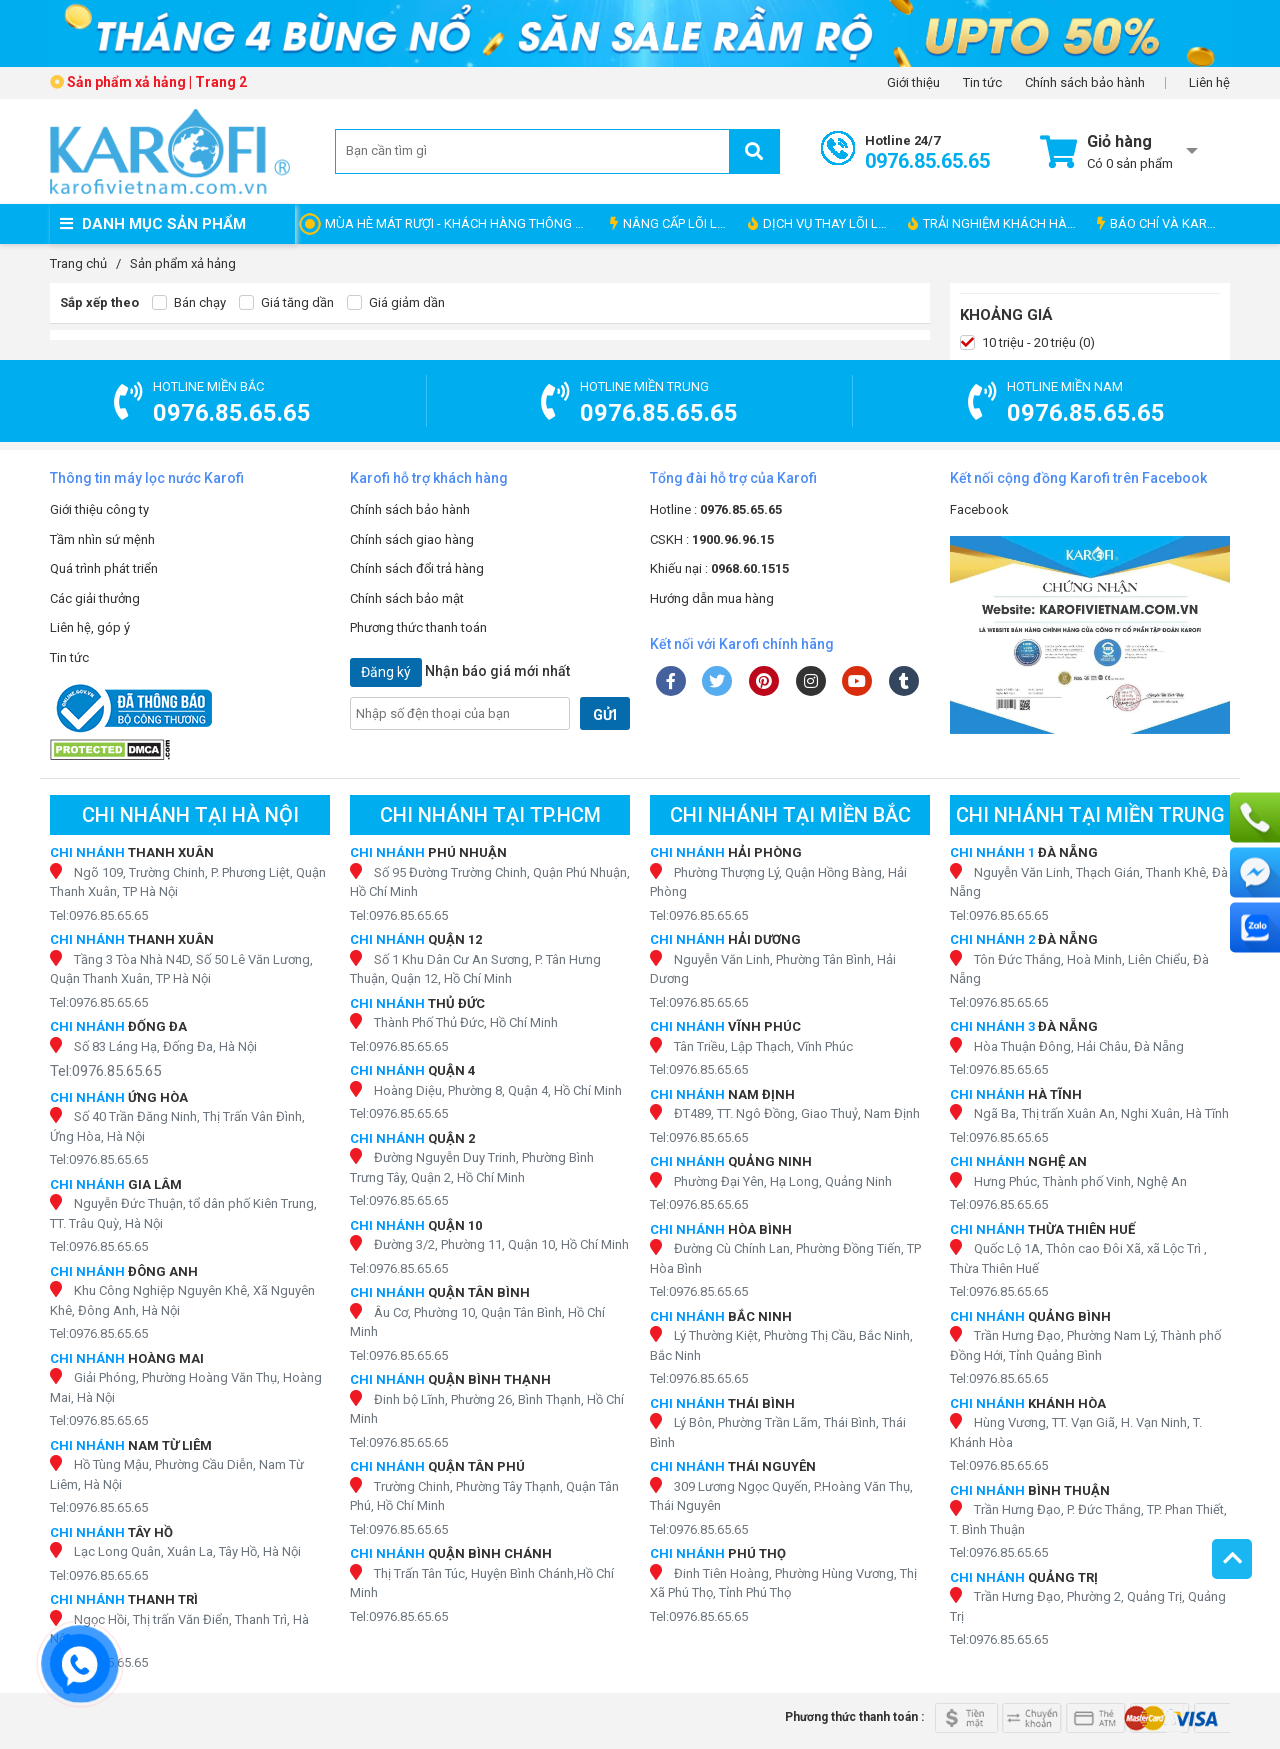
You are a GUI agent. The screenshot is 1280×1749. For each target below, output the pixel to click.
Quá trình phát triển (104, 568)
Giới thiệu (913, 83)
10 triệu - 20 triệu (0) (1027, 343)
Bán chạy (189, 303)
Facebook (979, 509)
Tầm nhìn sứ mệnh (102, 539)
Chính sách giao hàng (412, 539)
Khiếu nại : (719, 568)
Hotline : (716, 509)
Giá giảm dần (396, 303)
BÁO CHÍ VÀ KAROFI (1161, 223)
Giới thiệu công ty (99, 509)
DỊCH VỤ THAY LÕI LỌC (821, 223)
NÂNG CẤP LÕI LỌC (672, 223)
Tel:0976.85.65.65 (99, 915)
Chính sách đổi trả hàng (417, 568)
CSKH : (712, 539)
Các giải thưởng (95, 598)
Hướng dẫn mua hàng (712, 598)
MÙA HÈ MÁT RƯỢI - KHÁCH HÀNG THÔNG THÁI (462, 223)
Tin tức (982, 83)
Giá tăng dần (286, 303)
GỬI (605, 715)
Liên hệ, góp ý (90, 627)
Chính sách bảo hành (1085, 83)
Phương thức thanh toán (418, 627)
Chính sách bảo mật (407, 598)
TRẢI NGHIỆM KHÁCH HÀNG (996, 223)
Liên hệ (1209, 83)
